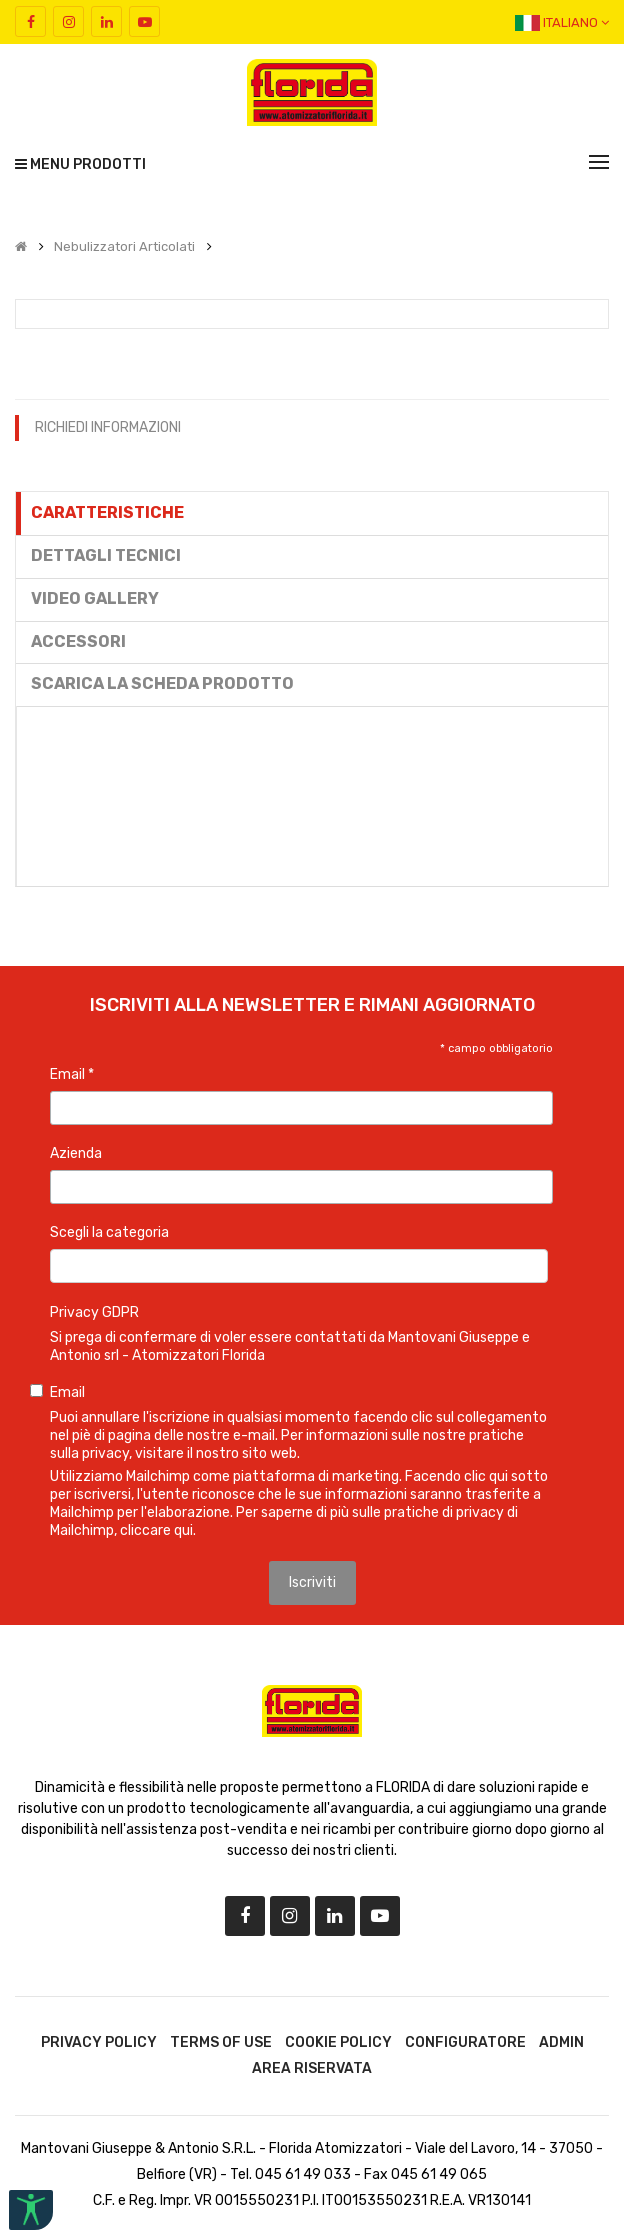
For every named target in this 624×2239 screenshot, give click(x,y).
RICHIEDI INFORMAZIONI (108, 427)
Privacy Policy (99, 2042)
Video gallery (95, 598)
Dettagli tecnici (106, 555)
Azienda (76, 1153)
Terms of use (221, 2042)
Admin (561, 2042)
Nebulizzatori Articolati (124, 247)
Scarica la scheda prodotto (162, 683)
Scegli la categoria (109, 1232)
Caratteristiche (107, 512)
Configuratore (465, 2042)
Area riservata (312, 2068)
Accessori (78, 641)
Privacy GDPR (94, 1312)
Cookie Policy (338, 2042)
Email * (72, 1074)
